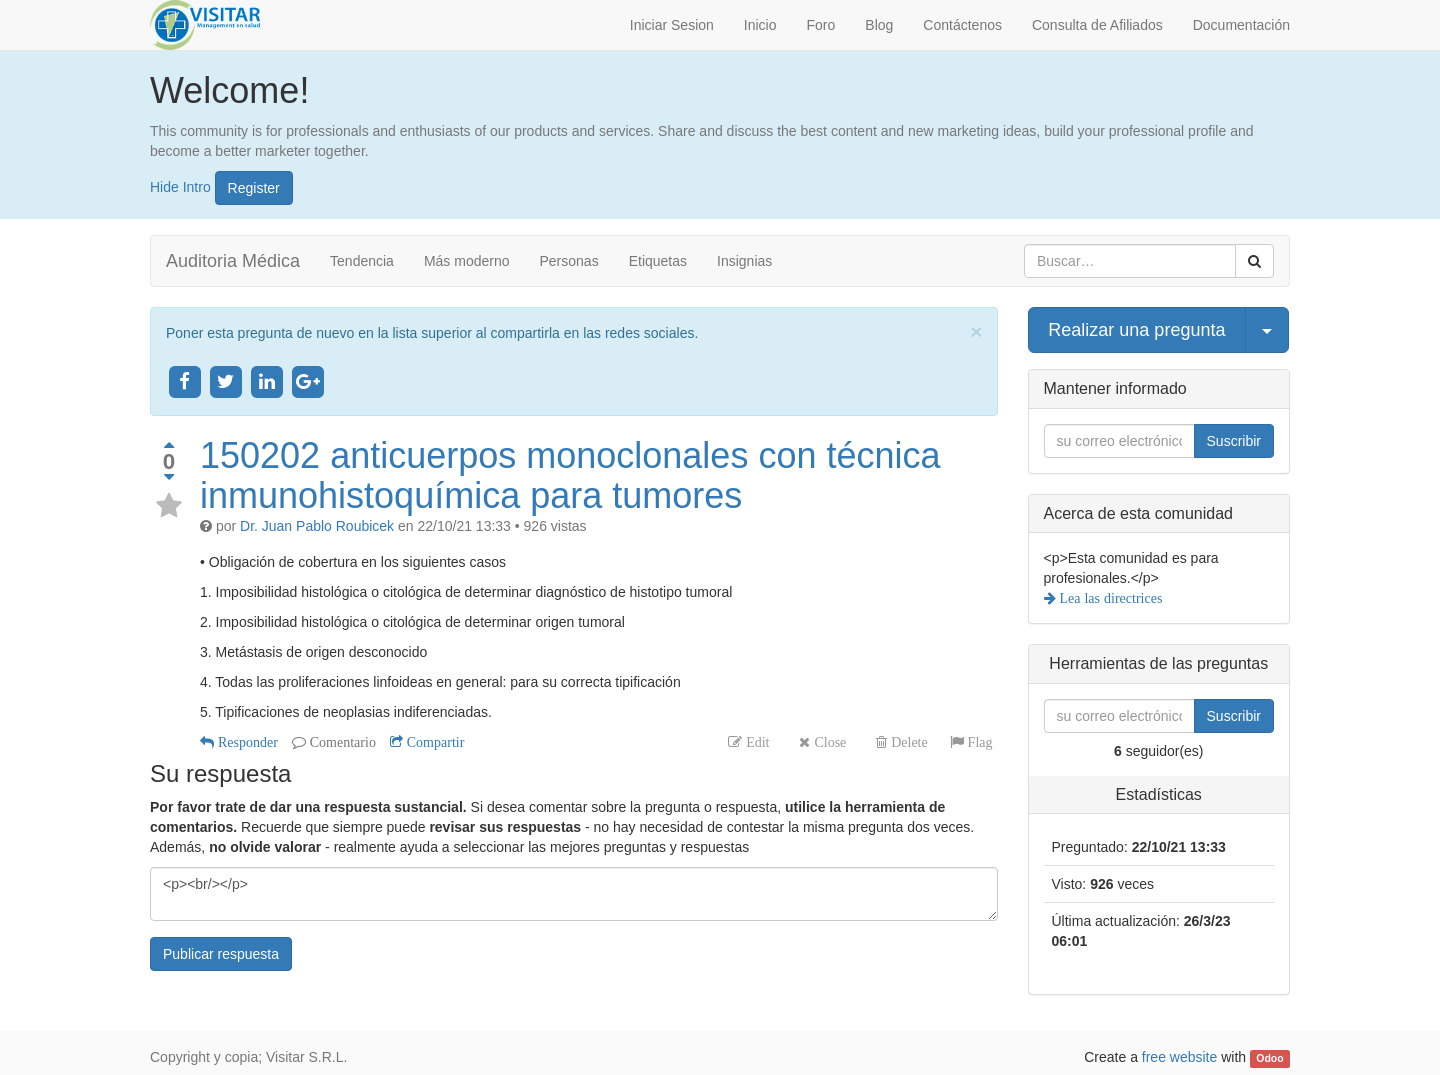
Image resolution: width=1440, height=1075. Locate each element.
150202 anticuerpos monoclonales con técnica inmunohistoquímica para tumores (570, 475)
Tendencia (362, 261)
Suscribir (1234, 441)
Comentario (341, 742)
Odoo (1269, 1058)
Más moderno (467, 261)
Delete (907, 742)
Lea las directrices (1109, 598)
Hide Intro (180, 186)
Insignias (744, 261)
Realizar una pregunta (1136, 330)
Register (254, 188)
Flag (978, 742)
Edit (755, 742)
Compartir (434, 742)
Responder (246, 742)
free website (1179, 1057)
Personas (569, 261)
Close (828, 742)
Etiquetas (658, 261)
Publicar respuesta (221, 954)
